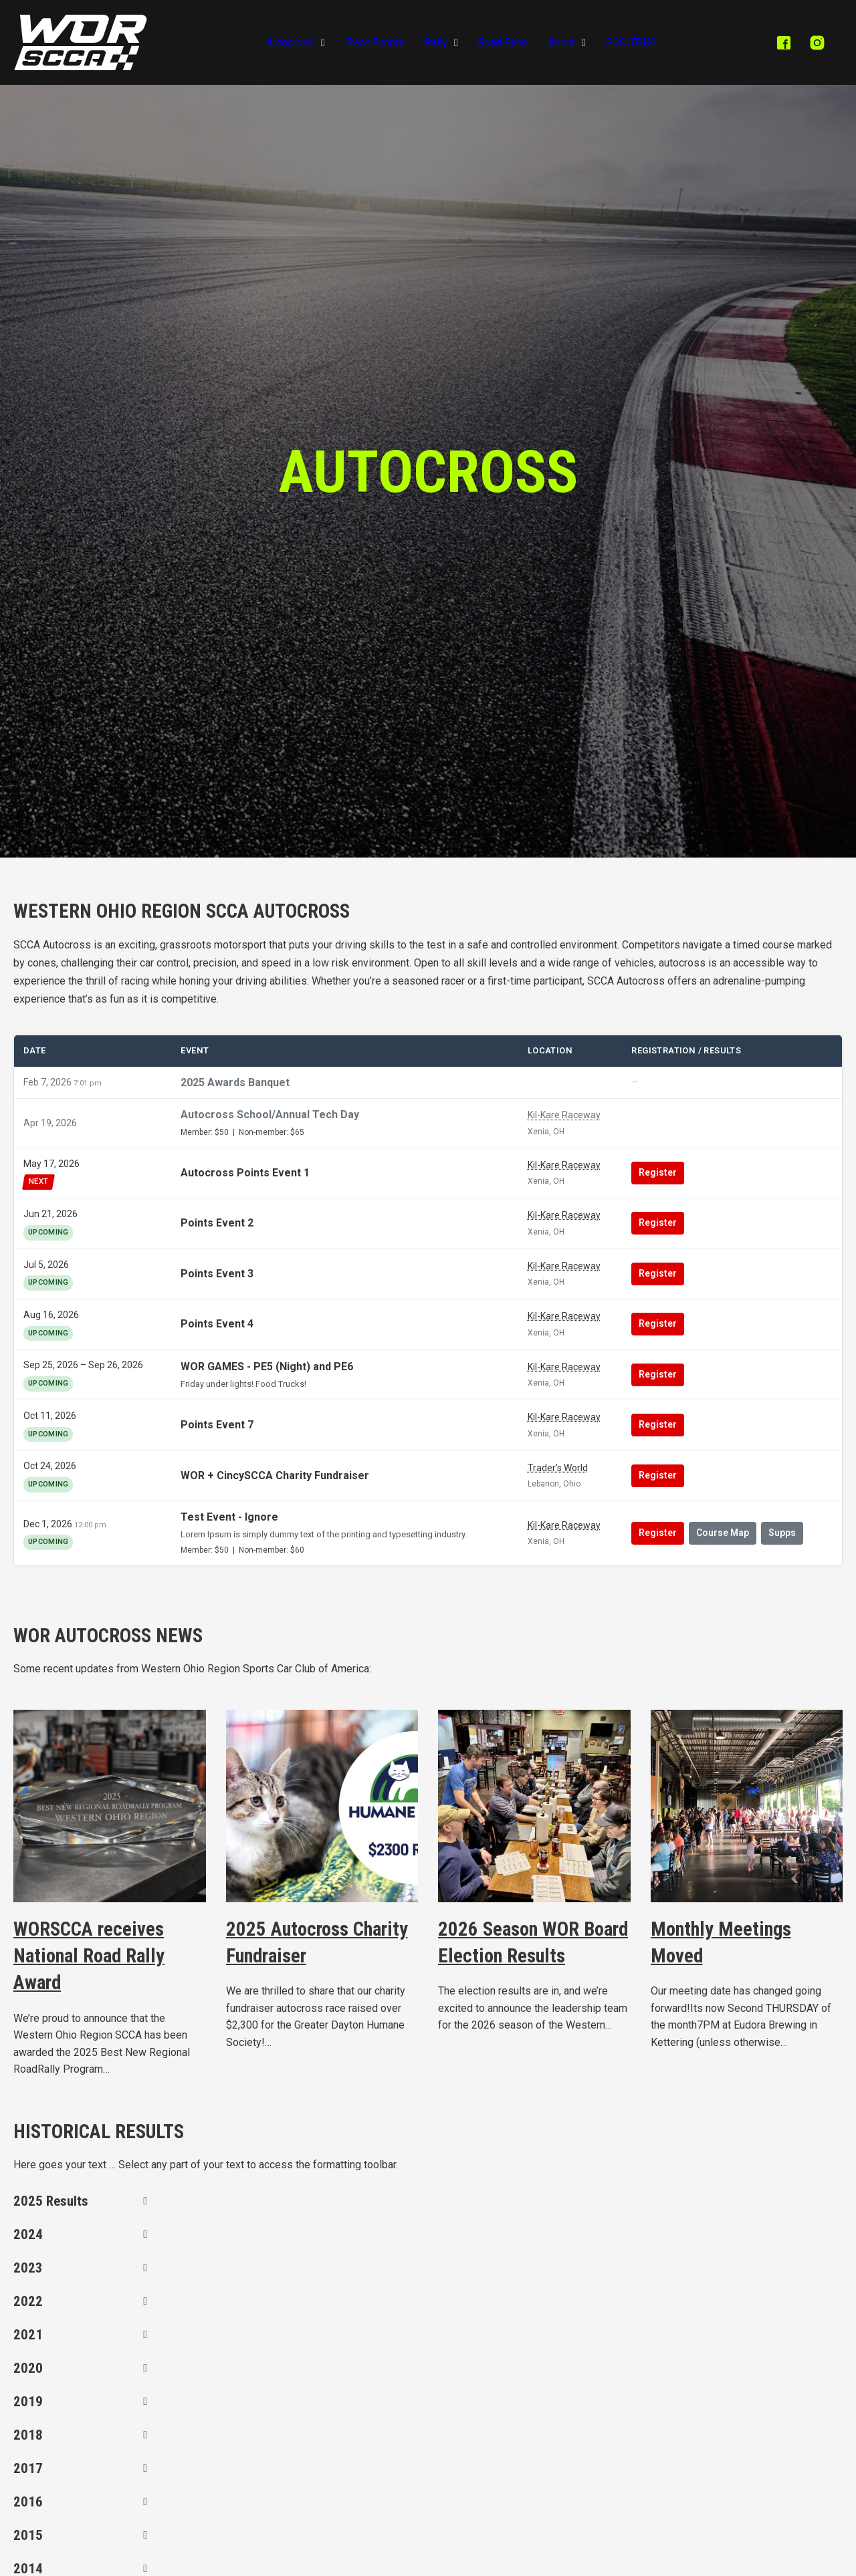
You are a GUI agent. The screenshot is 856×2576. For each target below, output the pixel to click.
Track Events (375, 42)
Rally (436, 42)
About (561, 42)
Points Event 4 (217, 1323)
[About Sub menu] (584, 42)
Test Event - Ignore (229, 1517)
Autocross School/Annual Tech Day (270, 1114)
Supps (782, 1532)
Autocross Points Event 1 (245, 1172)
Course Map (722, 1532)
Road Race (502, 42)
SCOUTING (631, 42)
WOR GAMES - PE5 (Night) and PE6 (267, 1366)
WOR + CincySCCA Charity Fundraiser (275, 1475)
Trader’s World (558, 1467)
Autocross (290, 42)
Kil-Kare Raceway (564, 1115)
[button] (80, 2201)
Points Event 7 (217, 1424)
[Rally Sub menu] (456, 42)
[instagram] (817, 42)
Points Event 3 (217, 1273)
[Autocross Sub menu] (323, 42)
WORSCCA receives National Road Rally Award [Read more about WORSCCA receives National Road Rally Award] (89, 1956)
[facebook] (784, 43)
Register (658, 1172)
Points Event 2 (217, 1222)
